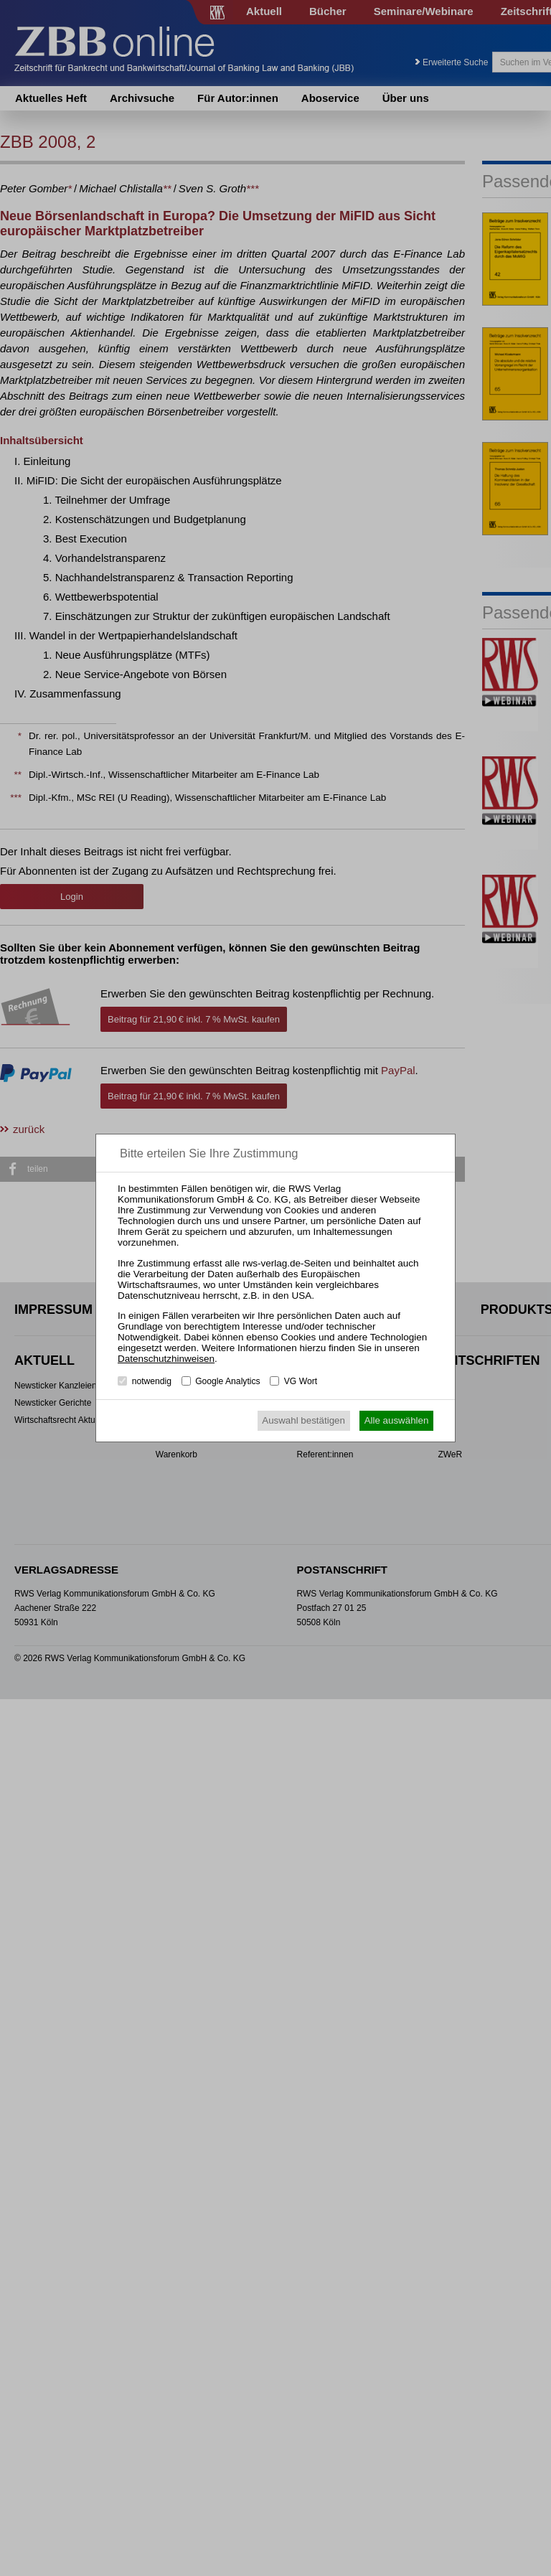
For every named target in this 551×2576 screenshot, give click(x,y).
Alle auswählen (396, 1420)
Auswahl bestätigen (303, 1420)
